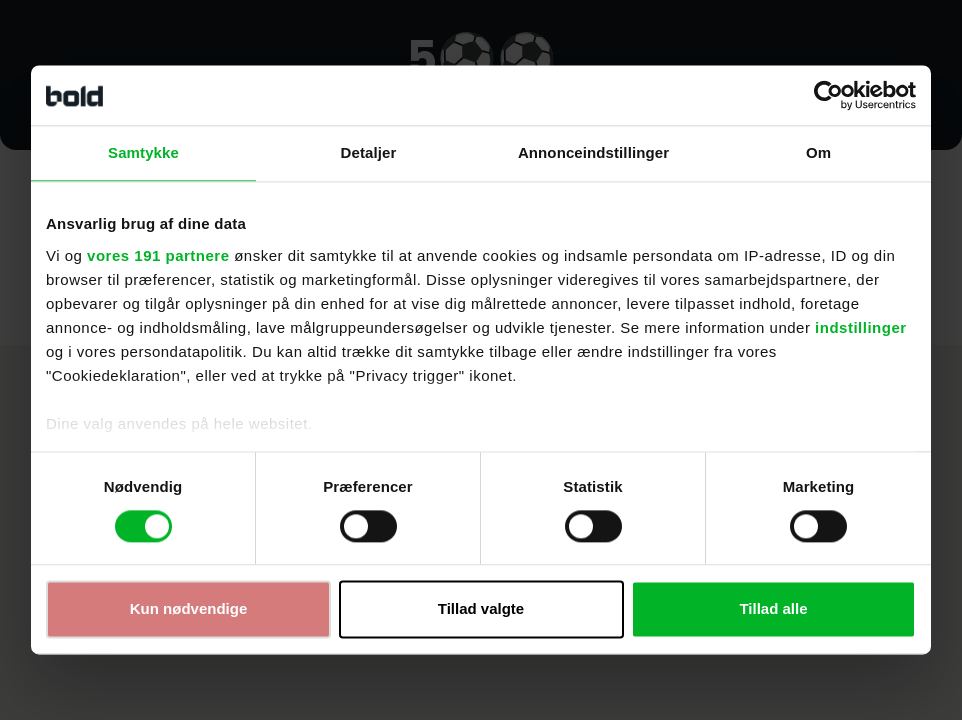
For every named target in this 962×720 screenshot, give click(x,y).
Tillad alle (773, 609)
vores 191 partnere (158, 255)
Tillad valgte (481, 609)
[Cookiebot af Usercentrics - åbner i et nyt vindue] (828, 95)
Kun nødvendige (189, 609)
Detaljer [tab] (369, 152)
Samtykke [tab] (143, 152)
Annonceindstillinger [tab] (593, 152)
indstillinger (861, 327)
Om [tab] (818, 152)
